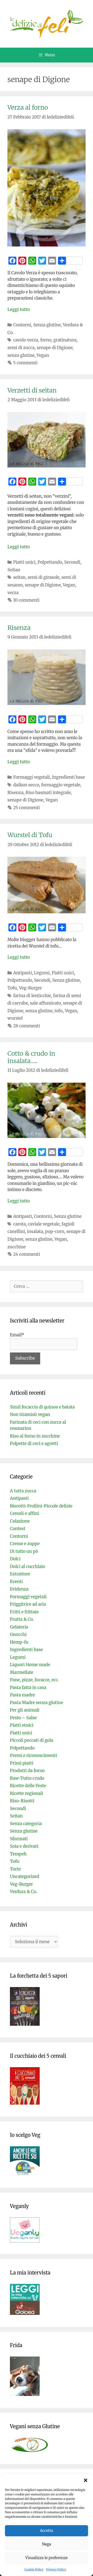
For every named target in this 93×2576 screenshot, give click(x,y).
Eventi (16, 1581)
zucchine (16, 1247)
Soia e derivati (24, 1846)
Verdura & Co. (23, 1891)
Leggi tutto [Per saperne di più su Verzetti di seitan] (18, 547)
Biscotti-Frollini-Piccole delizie (41, 1506)
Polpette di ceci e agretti (34, 1443)
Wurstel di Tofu (29, 835)
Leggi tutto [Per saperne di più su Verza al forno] (18, 309)
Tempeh (18, 1854)
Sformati (19, 1838)
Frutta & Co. (22, 1619)
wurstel (15, 1018)
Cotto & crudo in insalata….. (31, 1057)
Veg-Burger (30, 988)
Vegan (43, 355)
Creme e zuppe (25, 1543)
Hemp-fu (19, 1642)
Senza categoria (26, 1823)
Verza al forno (27, 107)
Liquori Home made (30, 1664)
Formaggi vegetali (31, 777)
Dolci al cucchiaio (27, 1566)
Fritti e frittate (24, 1612)
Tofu (12, 988)
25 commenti (26, 807)
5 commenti (25, 363)
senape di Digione (55, 347)
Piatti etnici (21, 1725)
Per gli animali (24, 1710)
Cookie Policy (34, 2569)
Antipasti (22, 973)
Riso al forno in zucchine (35, 1436)
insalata (35, 1231)
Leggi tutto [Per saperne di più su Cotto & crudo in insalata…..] (18, 1201)
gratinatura (64, 340)
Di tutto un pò (24, 1551)
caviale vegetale (43, 1224)
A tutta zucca (23, 1491)
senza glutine (20, 355)
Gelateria (19, 1627)
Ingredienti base (68, 777)
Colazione (20, 1521)
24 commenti (26, 1254)
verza (13, 592)
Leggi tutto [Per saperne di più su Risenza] (18, 762)
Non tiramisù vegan (30, 1414)
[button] (85, 2480)
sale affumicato (45, 1003)
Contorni (22, 325)
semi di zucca (21, 347)
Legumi (42, 973)
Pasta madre (22, 1695)
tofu (59, 1010)
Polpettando (49, 562)
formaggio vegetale (60, 785)
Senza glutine (47, 325)
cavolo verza (25, 340)
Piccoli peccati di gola (31, 1740)
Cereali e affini (24, 1513)
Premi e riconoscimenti (33, 1755)
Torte (15, 1869)
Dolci (15, 1559)
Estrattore (20, 1574)
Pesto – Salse (23, 1717)
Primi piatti (21, 1763)
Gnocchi (18, 1634)
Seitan (13, 570)
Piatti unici (24, 562)
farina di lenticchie (32, 995)
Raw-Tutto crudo (27, 1778)
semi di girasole (43, 577)
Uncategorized (24, 1876)
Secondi (72, 562)
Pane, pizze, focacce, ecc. (34, 1680)
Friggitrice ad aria (28, 1604)
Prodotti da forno (27, 1770)
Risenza (19, 628)
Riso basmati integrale (48, 792)
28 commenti (26, 1026)
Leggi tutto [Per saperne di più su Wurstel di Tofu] (18, 957)
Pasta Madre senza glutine (36, 1702)
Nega (46, 2544)
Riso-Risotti (22, 1801)
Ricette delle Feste (28, 1785)
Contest (17, 1528)
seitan (19, 577)
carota (19, 1224)
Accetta (46, 2530)
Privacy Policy (56, 2569)
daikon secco (26, 785)
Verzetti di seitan (32, 390)
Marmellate (21, 1672)
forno (45, 340)
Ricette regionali (26, 1793)
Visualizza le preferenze (46, 2557)
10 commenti (26, 600)
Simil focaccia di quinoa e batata (42, 1407)
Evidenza (19, 1589)
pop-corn (54, 1231)
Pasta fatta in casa (28, 1687)
